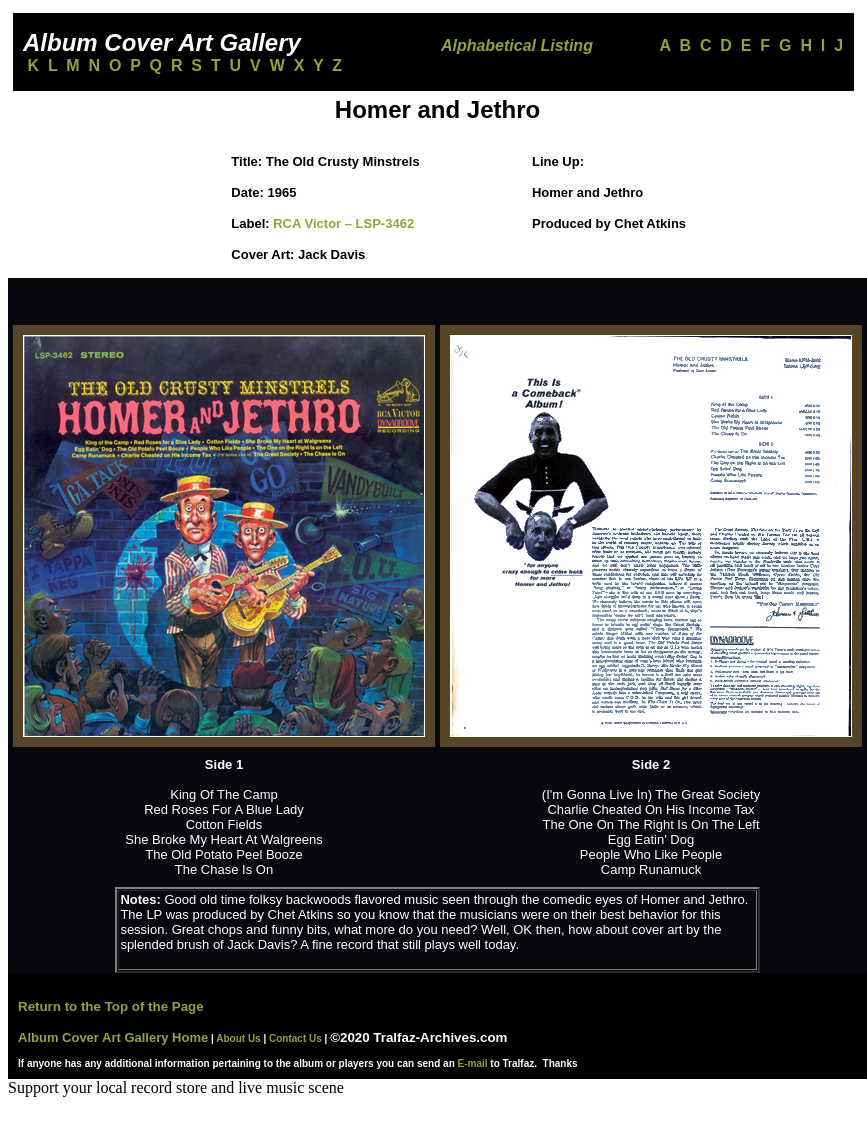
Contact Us (295, 1038)
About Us (237, 1038)
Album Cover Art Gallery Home (113, 1037)
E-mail (473, 1063)
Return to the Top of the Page (111, 1006)
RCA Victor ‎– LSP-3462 (343, 223)
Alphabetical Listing (517, 45)
